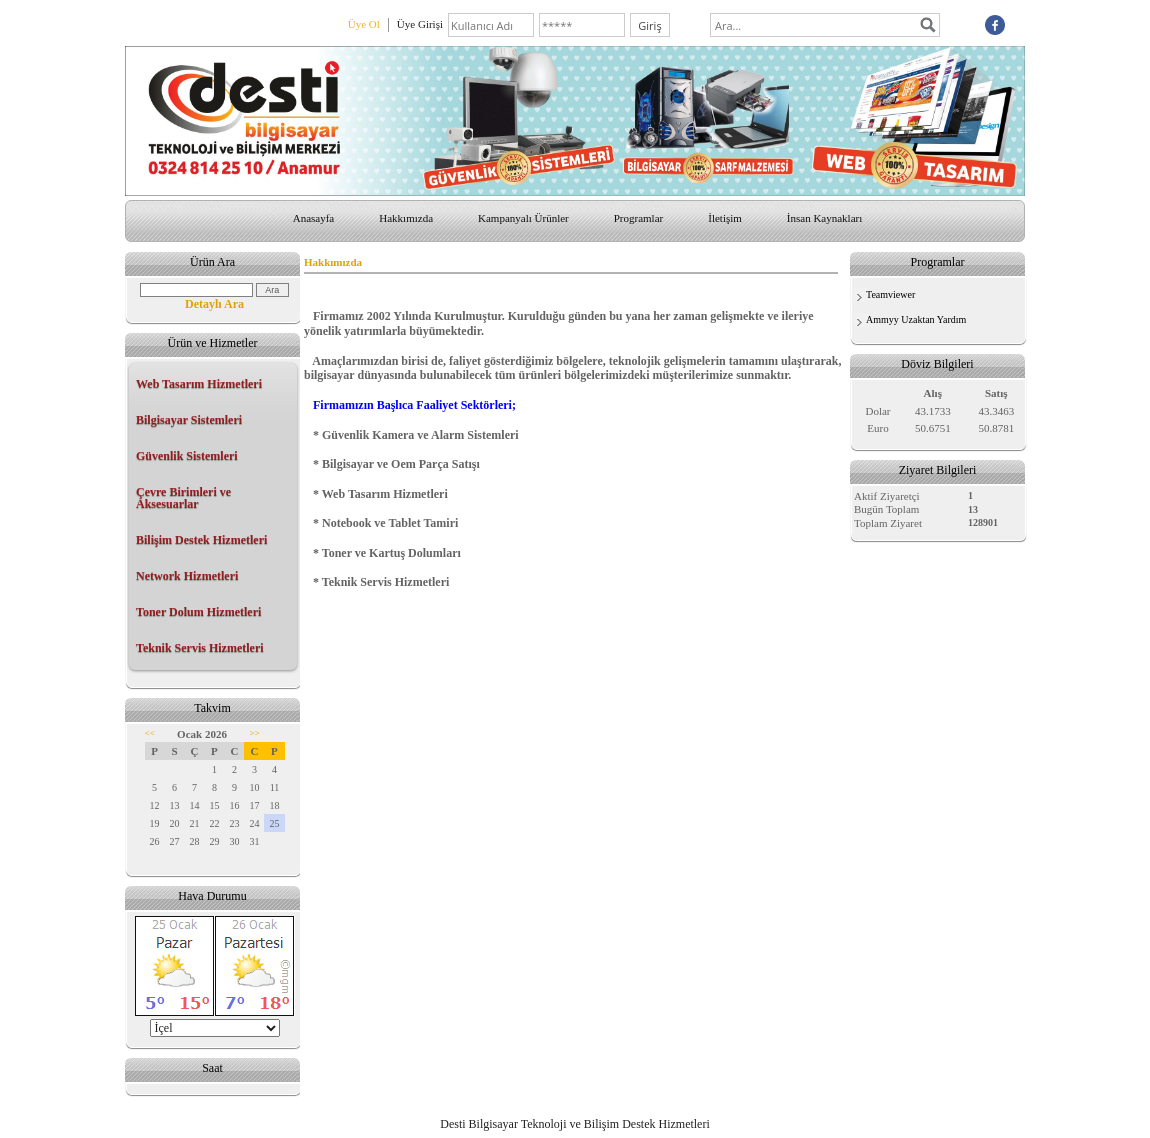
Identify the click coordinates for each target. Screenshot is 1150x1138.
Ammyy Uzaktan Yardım (916, 319)
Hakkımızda (406, 218)
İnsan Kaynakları (824, 218)
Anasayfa (314, 218)
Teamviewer (890, 294)
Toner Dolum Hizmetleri (198, 612)
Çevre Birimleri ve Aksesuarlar (183, 498)
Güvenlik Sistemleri (187, 456)
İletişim (725, 218)
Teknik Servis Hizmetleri (200, 648)
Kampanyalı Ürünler (523, 218)
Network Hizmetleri (187, 576)
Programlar (638, 218)
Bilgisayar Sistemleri (189, 420)
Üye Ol (364, 24)
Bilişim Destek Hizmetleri (201, 540)
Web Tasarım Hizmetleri (199, 384)
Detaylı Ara (214, 304)
